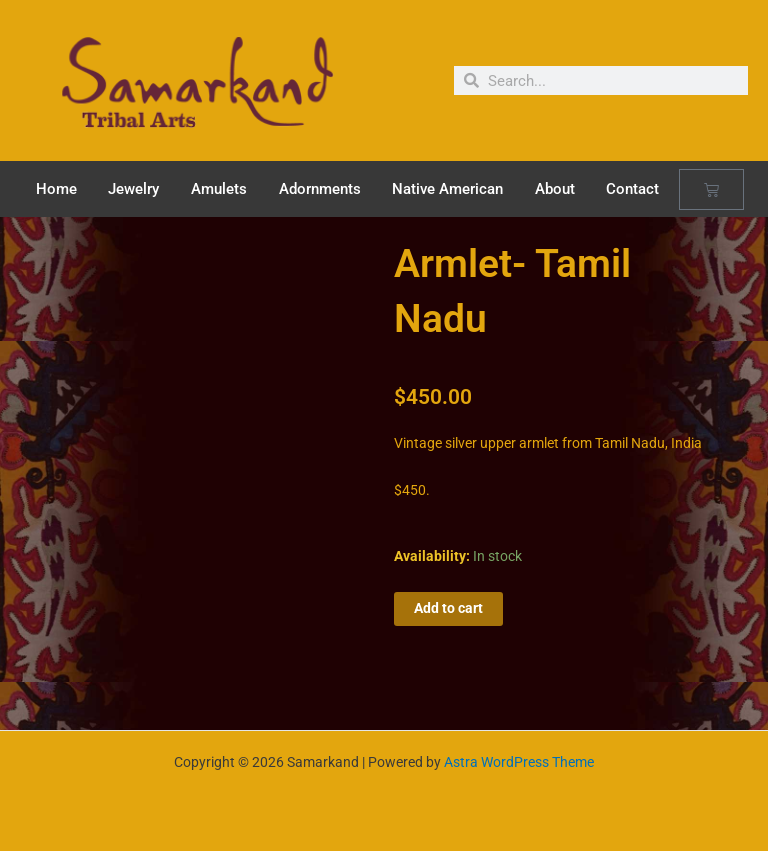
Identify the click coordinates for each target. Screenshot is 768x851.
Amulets (219, 189)
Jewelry (133, 189)
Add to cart (448, 608)
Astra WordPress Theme (519, 762)
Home (56, 189)
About (555, 189)
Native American (447, 189)
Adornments (320, 189)
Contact (632, 189)
